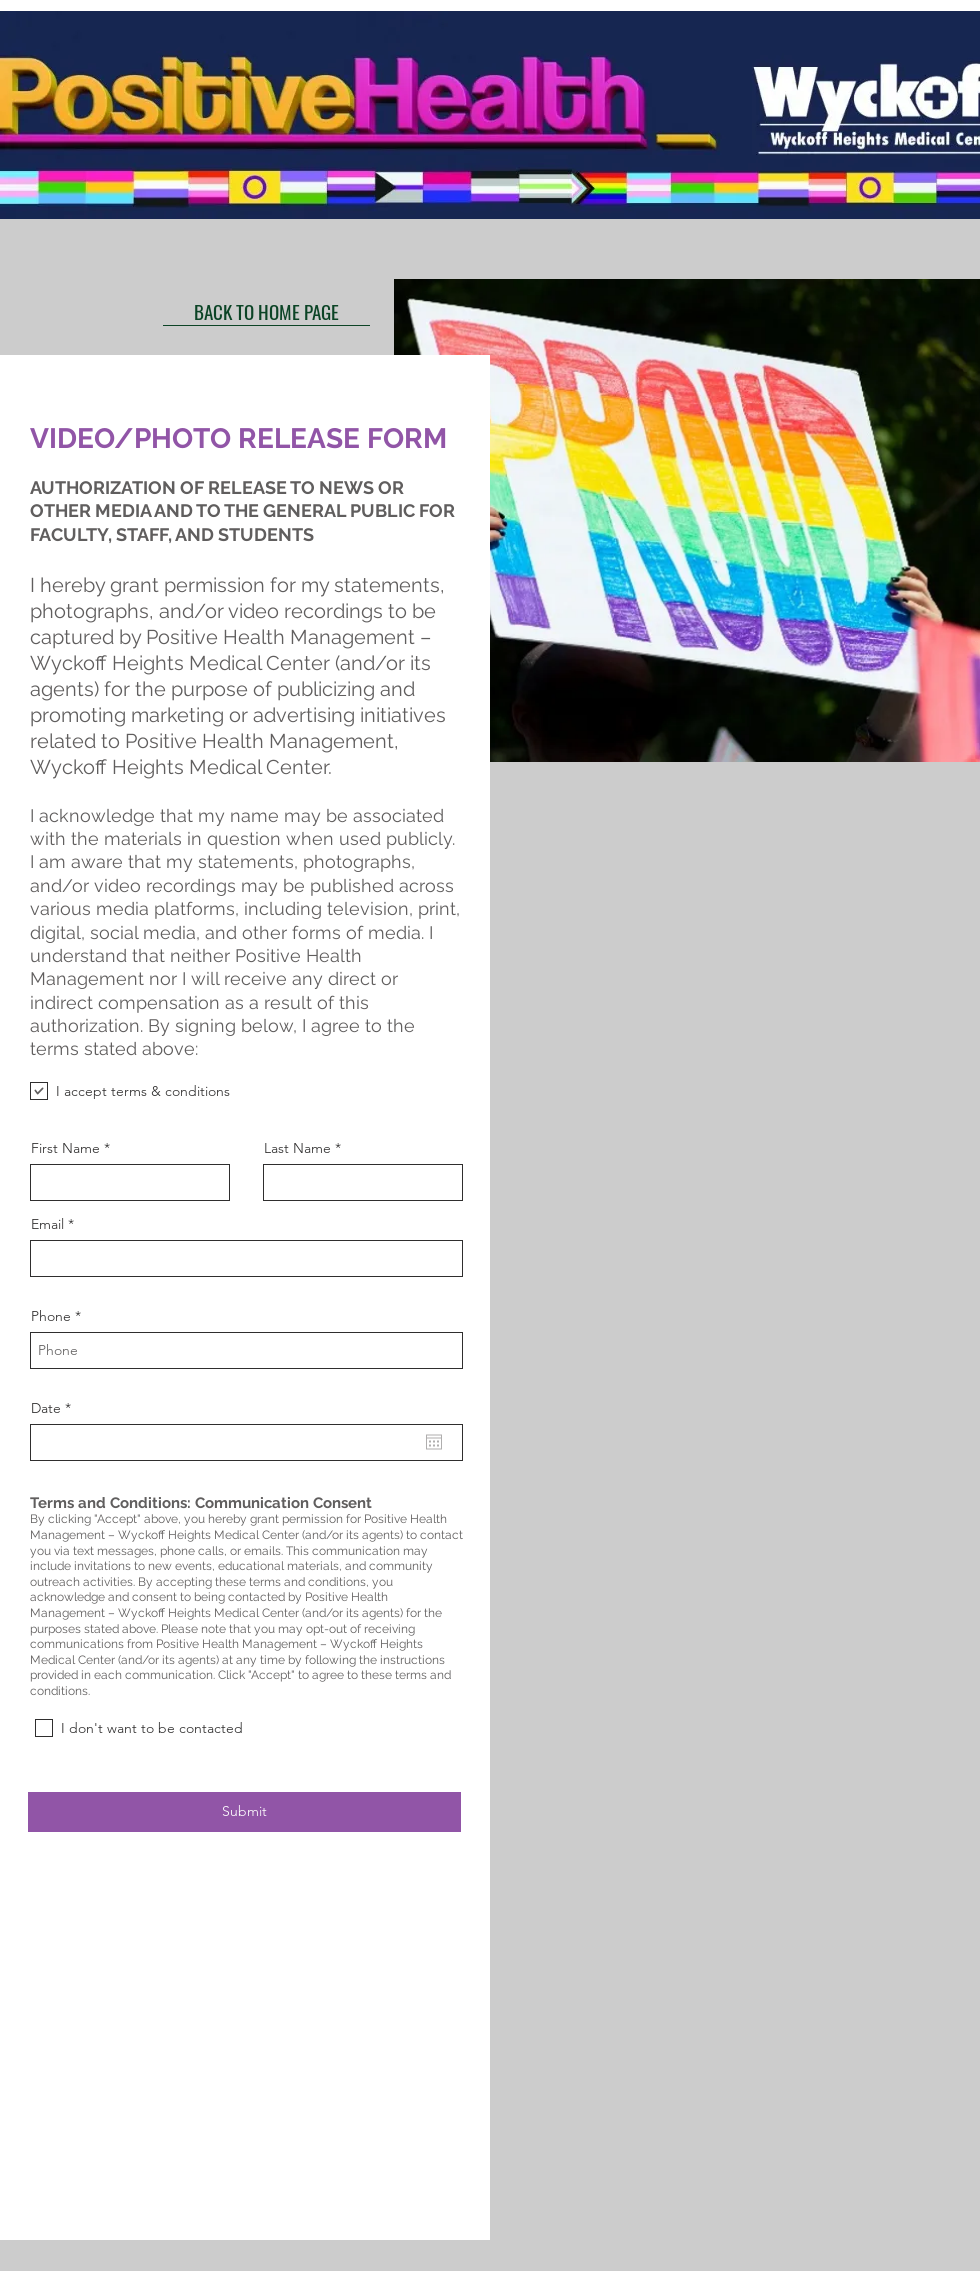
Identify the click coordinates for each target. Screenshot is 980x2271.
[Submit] (244, 1812)
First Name (65, 1148)
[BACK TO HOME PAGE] (266, 311)
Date (55, 1408)
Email (47, 1224)
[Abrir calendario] (434, 1442)
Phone (51, 1316)
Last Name (297, 1148)
